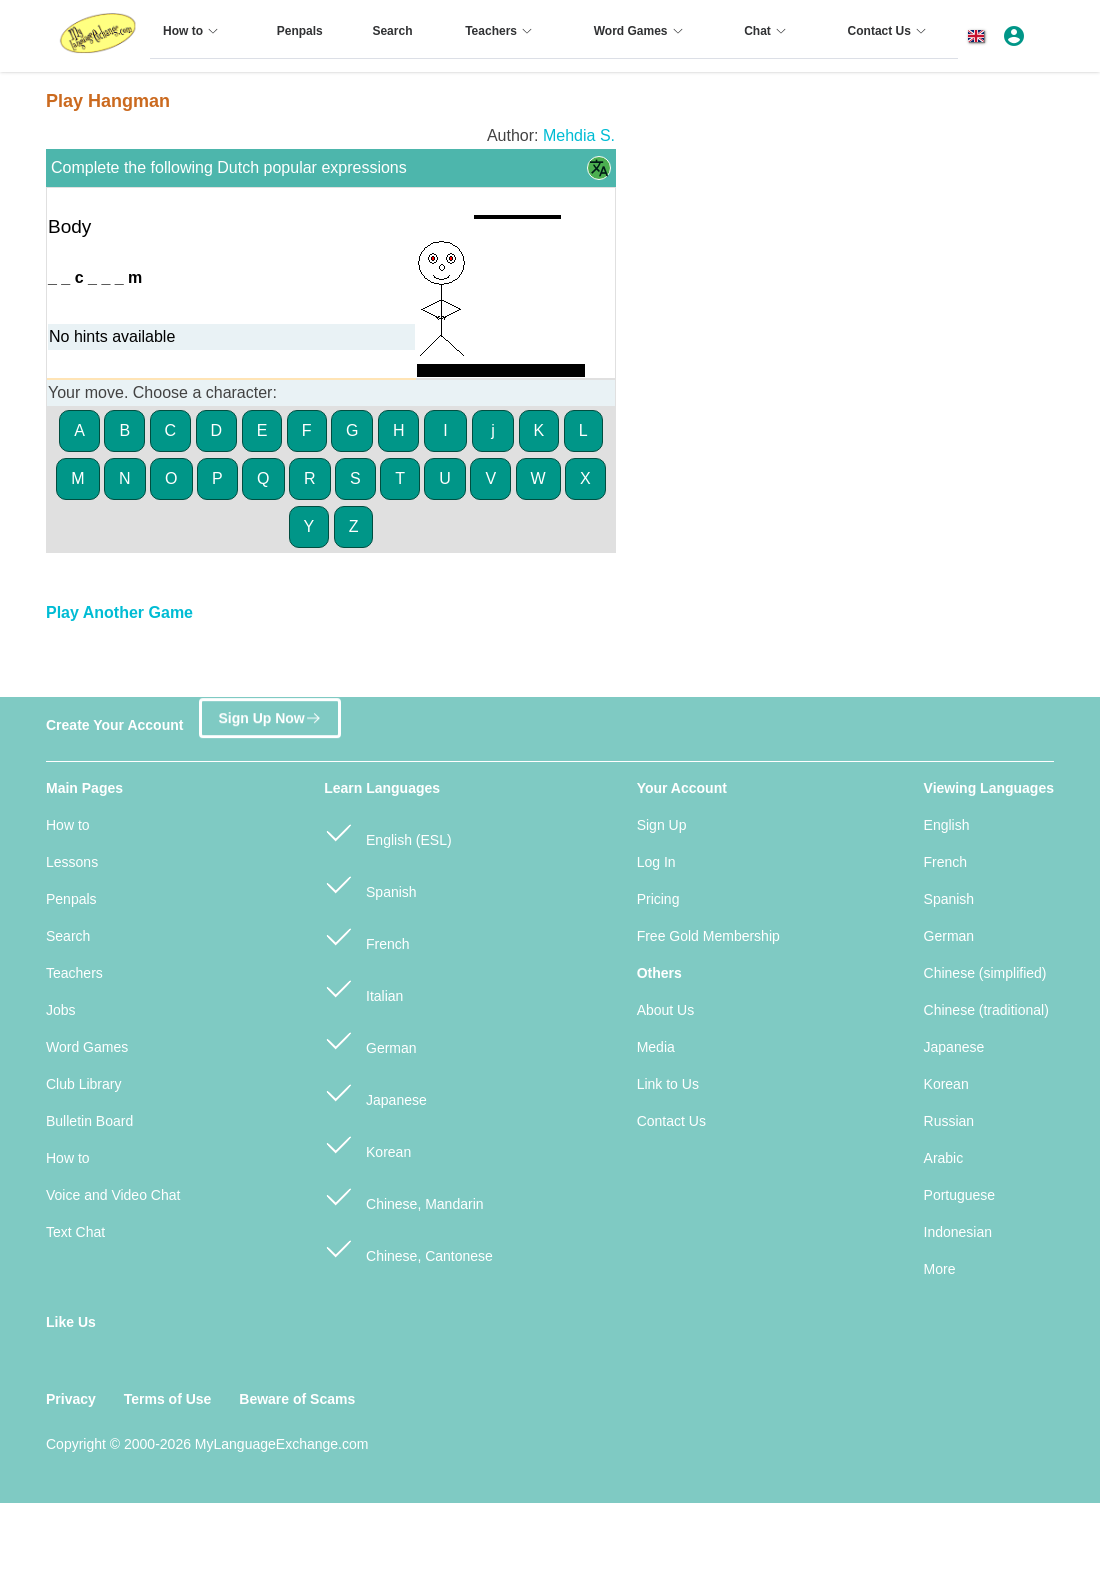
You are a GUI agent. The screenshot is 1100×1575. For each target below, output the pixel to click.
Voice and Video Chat (113, 1195)
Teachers (74, 973)
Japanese (375, 1091)
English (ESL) (387, 831)
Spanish (370, 883)
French (366, 935)
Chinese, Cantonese (408, 1247)
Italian (363, 987)
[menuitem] (193, 39)
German (370, 1039)
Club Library (83, 1084)
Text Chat (75, 1232)
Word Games (87, 1047)
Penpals (71, 899)
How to (68, 825)
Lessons (72, 862)
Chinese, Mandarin (403, 1195)
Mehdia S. (579, 135)
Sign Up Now (269, 715)
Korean (367, 1143)
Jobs (61, 1010)
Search (68, 936)
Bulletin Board (89, 1121)
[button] (980, 36)
